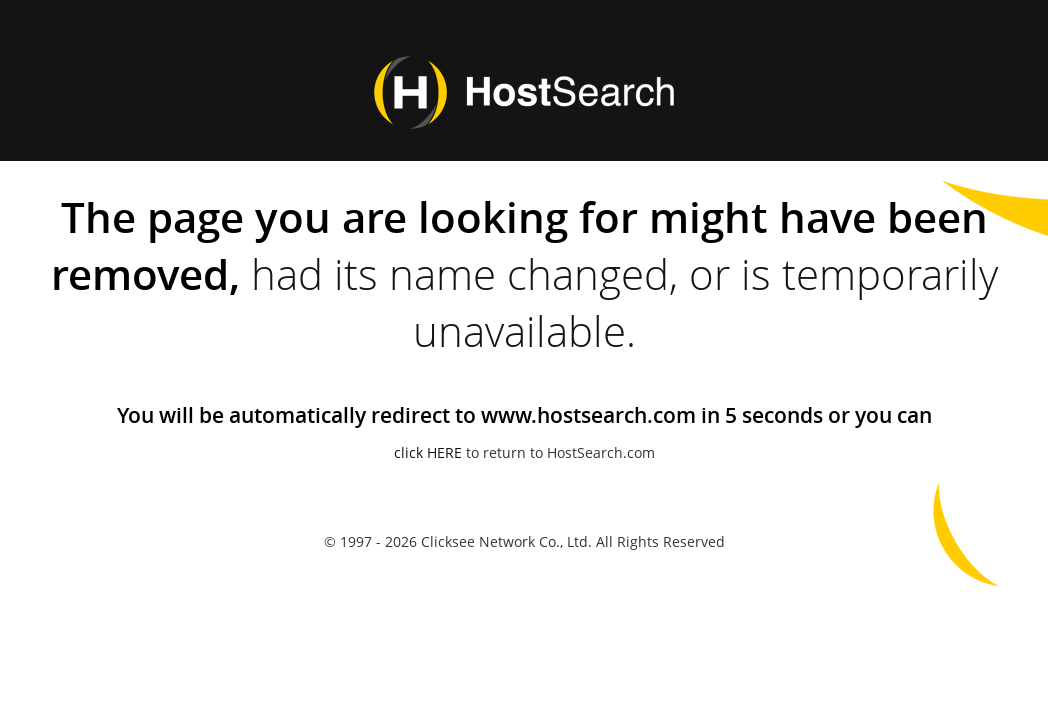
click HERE (428, 452)
